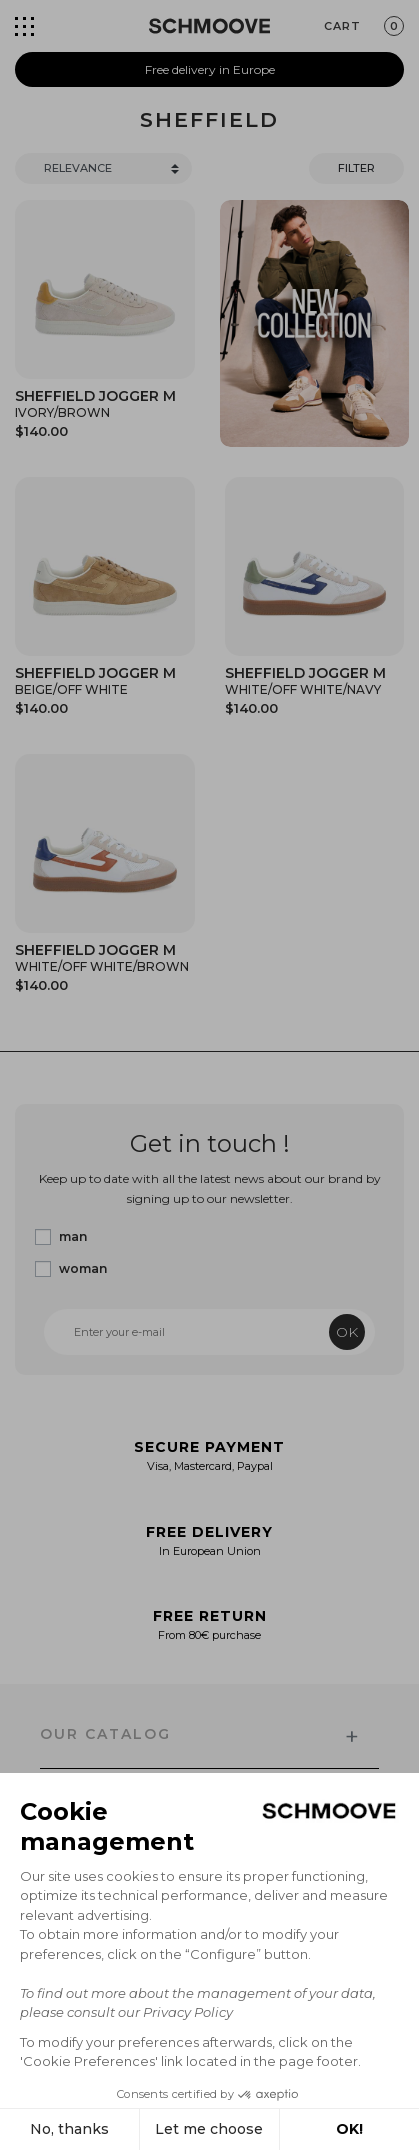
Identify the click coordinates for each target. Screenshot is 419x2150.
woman (83, 1268)
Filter (356, 168)
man (73, 1236)
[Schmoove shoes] (209, 26)
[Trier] (103, 168)
